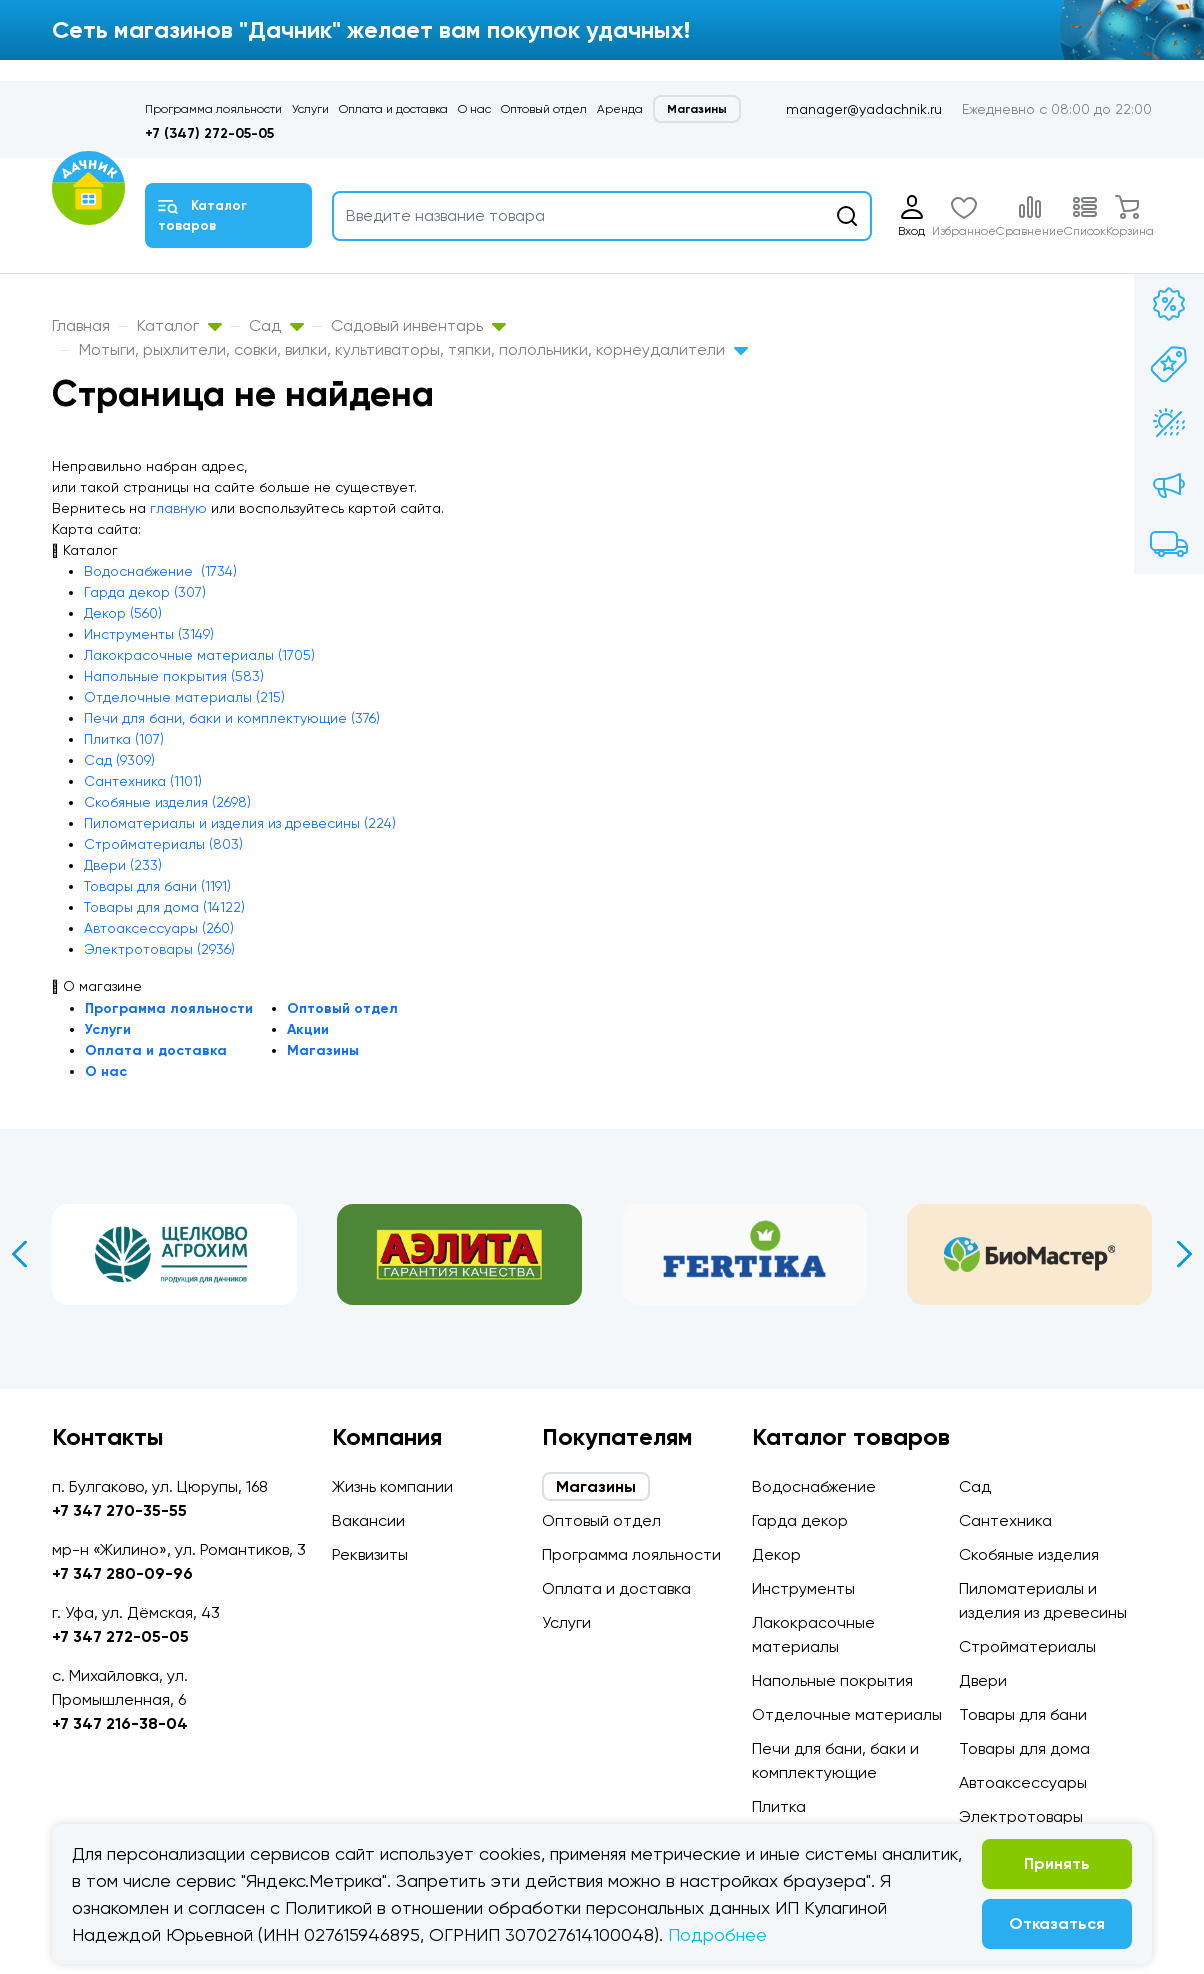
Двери (983, 1680)
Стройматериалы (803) (163, 844)
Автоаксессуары (1023, 1782)
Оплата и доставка (393, 109)
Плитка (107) (124, 739)
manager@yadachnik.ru (864, 109)
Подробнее (717, 1934)
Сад (276, 325)
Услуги (310, 109)
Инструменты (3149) (149, 634)
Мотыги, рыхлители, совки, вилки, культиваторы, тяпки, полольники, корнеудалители (413, 349)
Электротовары (1021, 1816)
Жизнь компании (392, 1486)
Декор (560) (123, 613)
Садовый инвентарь (418, 325)
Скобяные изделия (1029, 1554)
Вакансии (368, 1520)
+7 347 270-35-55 (119, 1510)
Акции (308, 1029)
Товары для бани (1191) (157, 886)
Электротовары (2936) (159, 949)
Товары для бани (1023, 1714)
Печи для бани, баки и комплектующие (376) (232, 718)
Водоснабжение (814, 1486)
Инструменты (803, 1588)
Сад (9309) (119, 760)
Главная (81, 325)
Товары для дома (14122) (164, 907)
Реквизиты (370, 1554)
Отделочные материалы (847, 1714)
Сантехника (1005, 1520)
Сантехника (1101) (143, 781)
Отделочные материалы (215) (184, 697)
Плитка (779, 1806)
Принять (1057, 1863)
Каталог (179, 325)
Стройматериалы (1027, 1646)
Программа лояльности (213, 109)
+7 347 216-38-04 (120, 1723)
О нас (474, 109)
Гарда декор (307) (145, 592)
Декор (776, 1554)
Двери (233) (123, 865)
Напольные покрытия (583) (174, 676)
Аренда (620, 109)
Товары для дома (1024, 1748)
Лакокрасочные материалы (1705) (199, 655)
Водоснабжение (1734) (160, 571)
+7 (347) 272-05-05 (209, 133)
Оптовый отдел (544, 109)
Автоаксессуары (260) (159, 928)
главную (178, 508)
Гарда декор (800, 1520)
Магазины (697, 109)
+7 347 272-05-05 (120, 1636)
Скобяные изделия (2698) (167, 802)
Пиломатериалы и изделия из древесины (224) (240, 823)
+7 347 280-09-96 (122, 1573)
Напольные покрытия (832, 1680)
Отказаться (1057, 1923)
